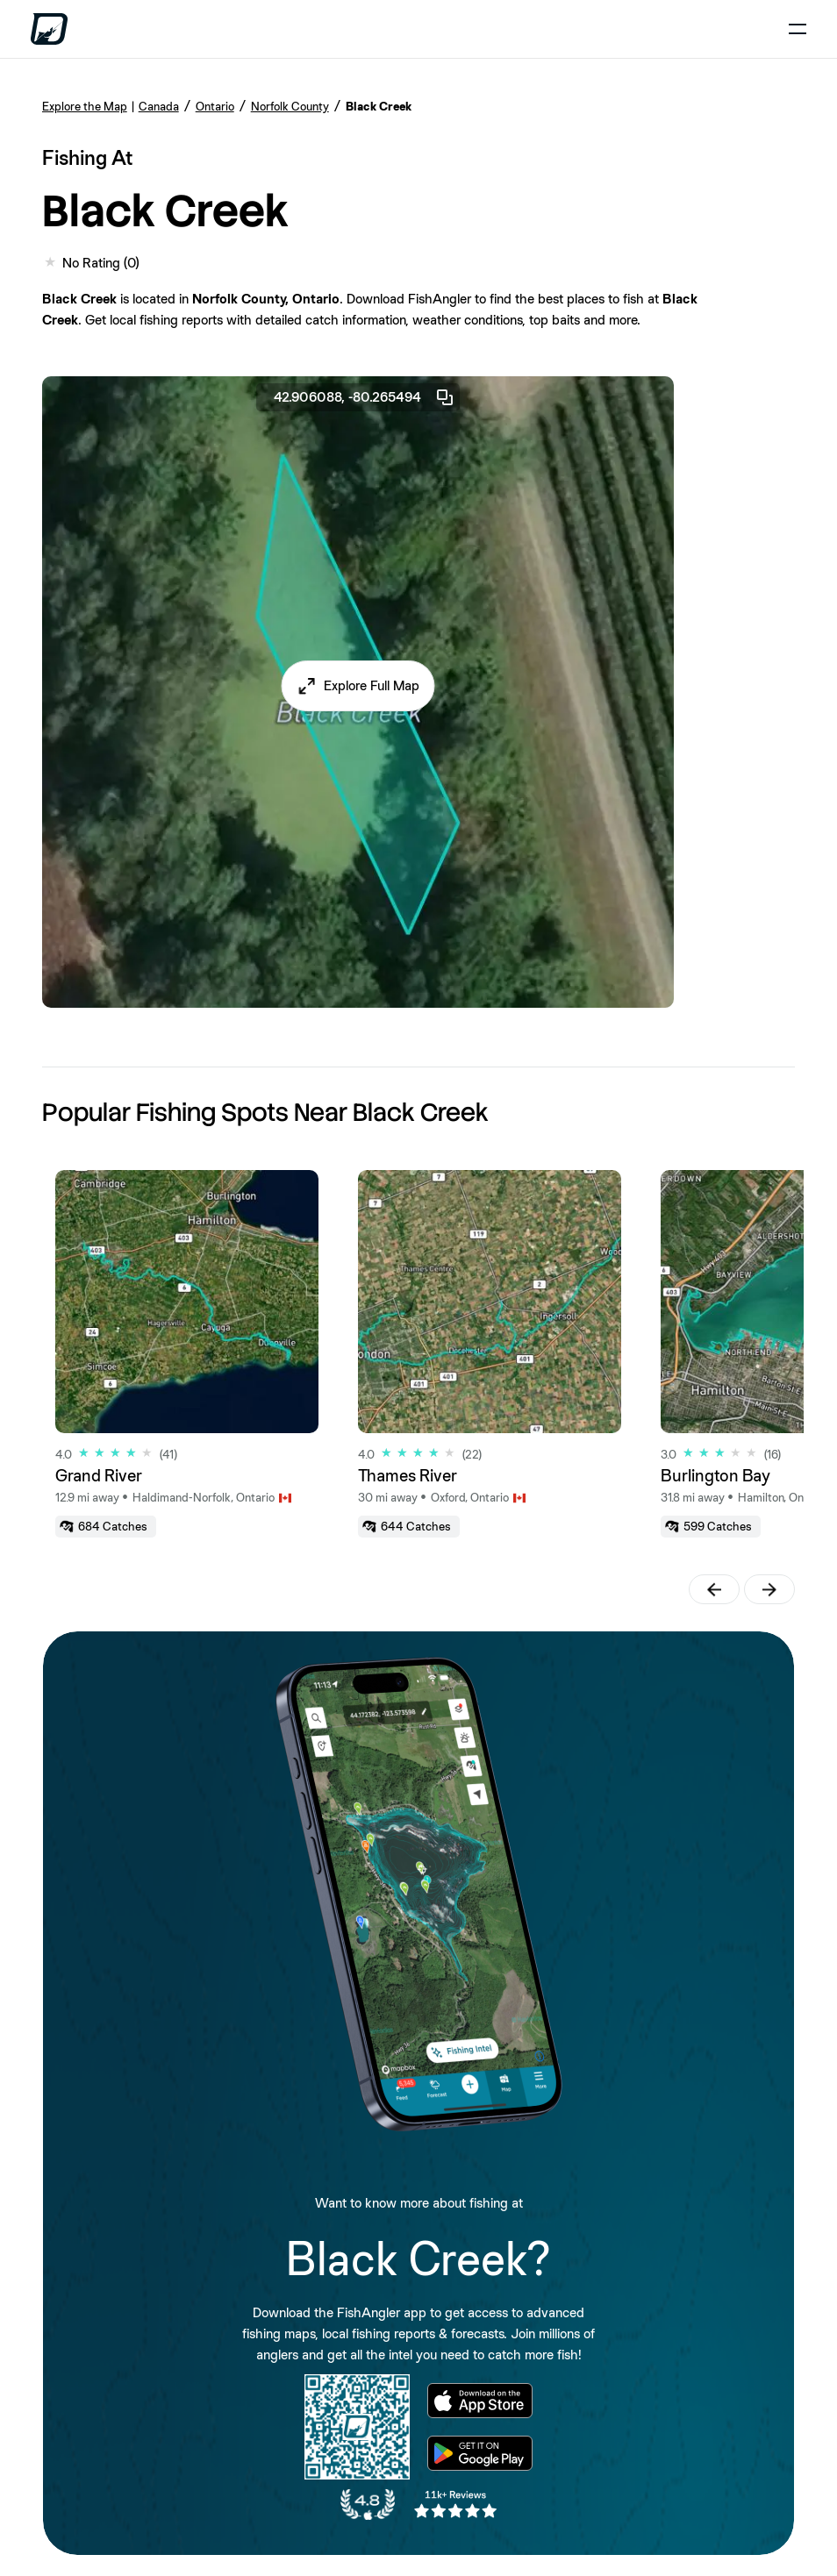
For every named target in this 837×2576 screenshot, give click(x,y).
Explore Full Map (371, 685)
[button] (357, 685)
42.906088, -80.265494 (364, 397)
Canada (159, 106)
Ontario (215, 106)
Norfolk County (290, 106)
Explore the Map (84, 106)
